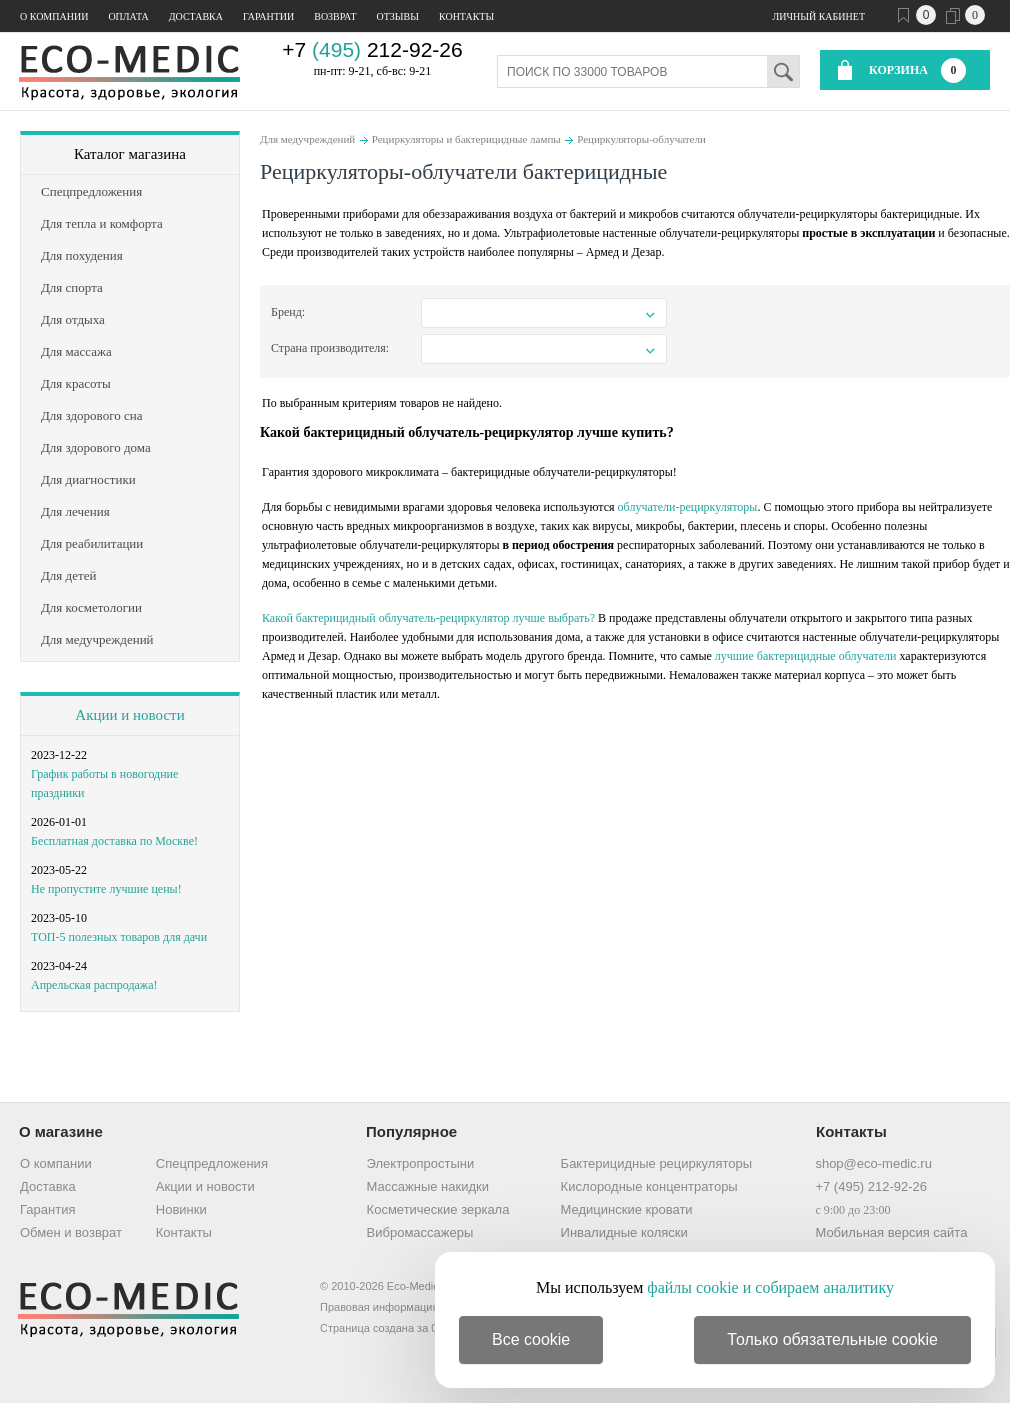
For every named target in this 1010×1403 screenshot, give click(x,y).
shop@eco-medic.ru (873, 1163)
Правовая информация (379, 1307)
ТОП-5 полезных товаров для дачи (119, 937)
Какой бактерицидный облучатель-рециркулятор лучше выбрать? (428, 618)
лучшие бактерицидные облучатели (806, 656)
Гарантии (268, 16)
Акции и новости (129, 715)
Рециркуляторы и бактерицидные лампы (466, 139)
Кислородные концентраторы (649, 1186)
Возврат (335, 16)
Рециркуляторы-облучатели (641, 139)
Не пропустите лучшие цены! (106, 889)
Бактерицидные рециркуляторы (656, 1163)
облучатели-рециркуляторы (688, 507)
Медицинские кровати (627, 1209)
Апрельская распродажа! (94, 985)
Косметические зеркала (438, 1209)
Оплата (128, 16)
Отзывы (398, 16)
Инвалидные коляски (624, 1232)
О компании (54, 16)
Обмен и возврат (71, 1232)
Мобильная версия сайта (891, 1232)
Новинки (181, 1209)
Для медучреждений (307, 139)
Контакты (466, 16)
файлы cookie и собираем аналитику (770, 1287)
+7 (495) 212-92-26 (871, 1186)
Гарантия (47, 1209)
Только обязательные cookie (832, 1339)
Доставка (196, 16)
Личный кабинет (819, 16)
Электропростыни (421, 1163)
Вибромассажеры (420, 1232)
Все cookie (531, 1339)
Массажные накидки (428, 1186)
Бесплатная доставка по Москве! (114, 841)
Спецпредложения (212, 1163)
